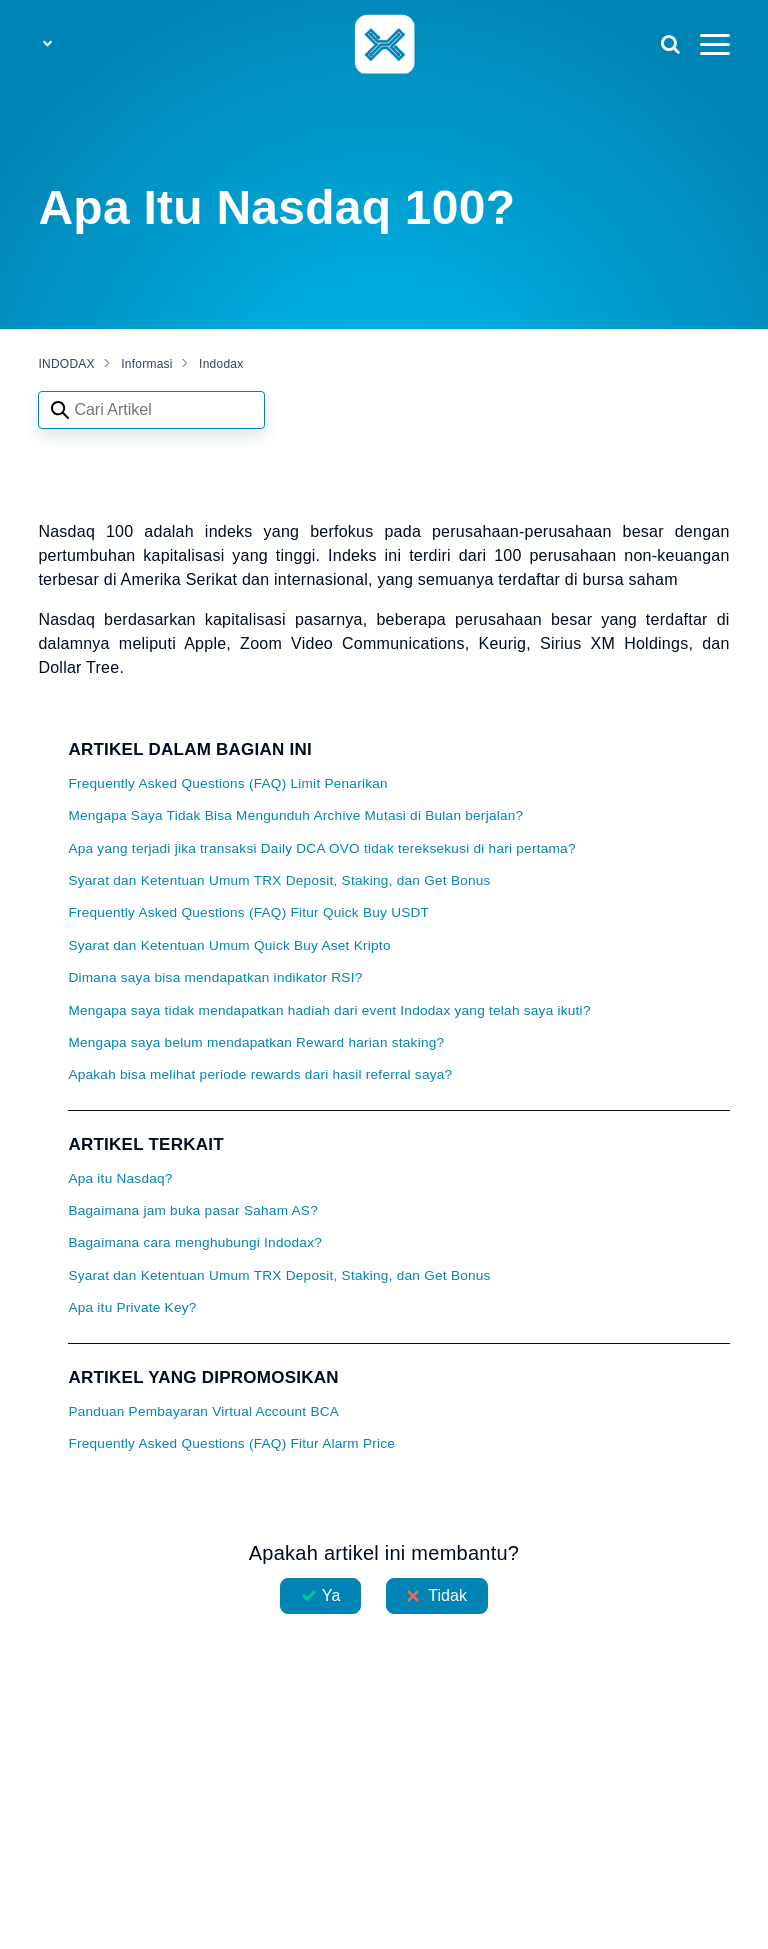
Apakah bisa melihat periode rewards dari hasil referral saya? (260, 1074)
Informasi (147, 364)
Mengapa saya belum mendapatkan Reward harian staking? (256, 1042)
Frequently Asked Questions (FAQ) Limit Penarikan (228, 783)
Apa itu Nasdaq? (120, 1178)
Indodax (221, 364)
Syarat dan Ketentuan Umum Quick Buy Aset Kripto (229, 945)
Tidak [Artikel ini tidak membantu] (447, 1595)
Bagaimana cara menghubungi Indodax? (195, 1242)
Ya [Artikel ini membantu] (331, 1595)
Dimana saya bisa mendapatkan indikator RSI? (215, 977)
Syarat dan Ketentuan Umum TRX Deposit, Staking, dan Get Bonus (279, 880)
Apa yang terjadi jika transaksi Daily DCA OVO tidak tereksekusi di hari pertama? (321, 848)
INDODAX (66, 364)
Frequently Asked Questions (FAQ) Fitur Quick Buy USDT (248, 912)
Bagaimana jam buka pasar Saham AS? (193, 1210)
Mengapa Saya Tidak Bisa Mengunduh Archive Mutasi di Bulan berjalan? (295, 815)
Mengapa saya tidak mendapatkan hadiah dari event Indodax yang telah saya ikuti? (329, 1010)
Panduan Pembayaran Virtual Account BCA (203, 1411)
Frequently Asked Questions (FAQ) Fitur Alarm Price (231, 1443)
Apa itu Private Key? (132, 1307)
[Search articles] (151, 410)
